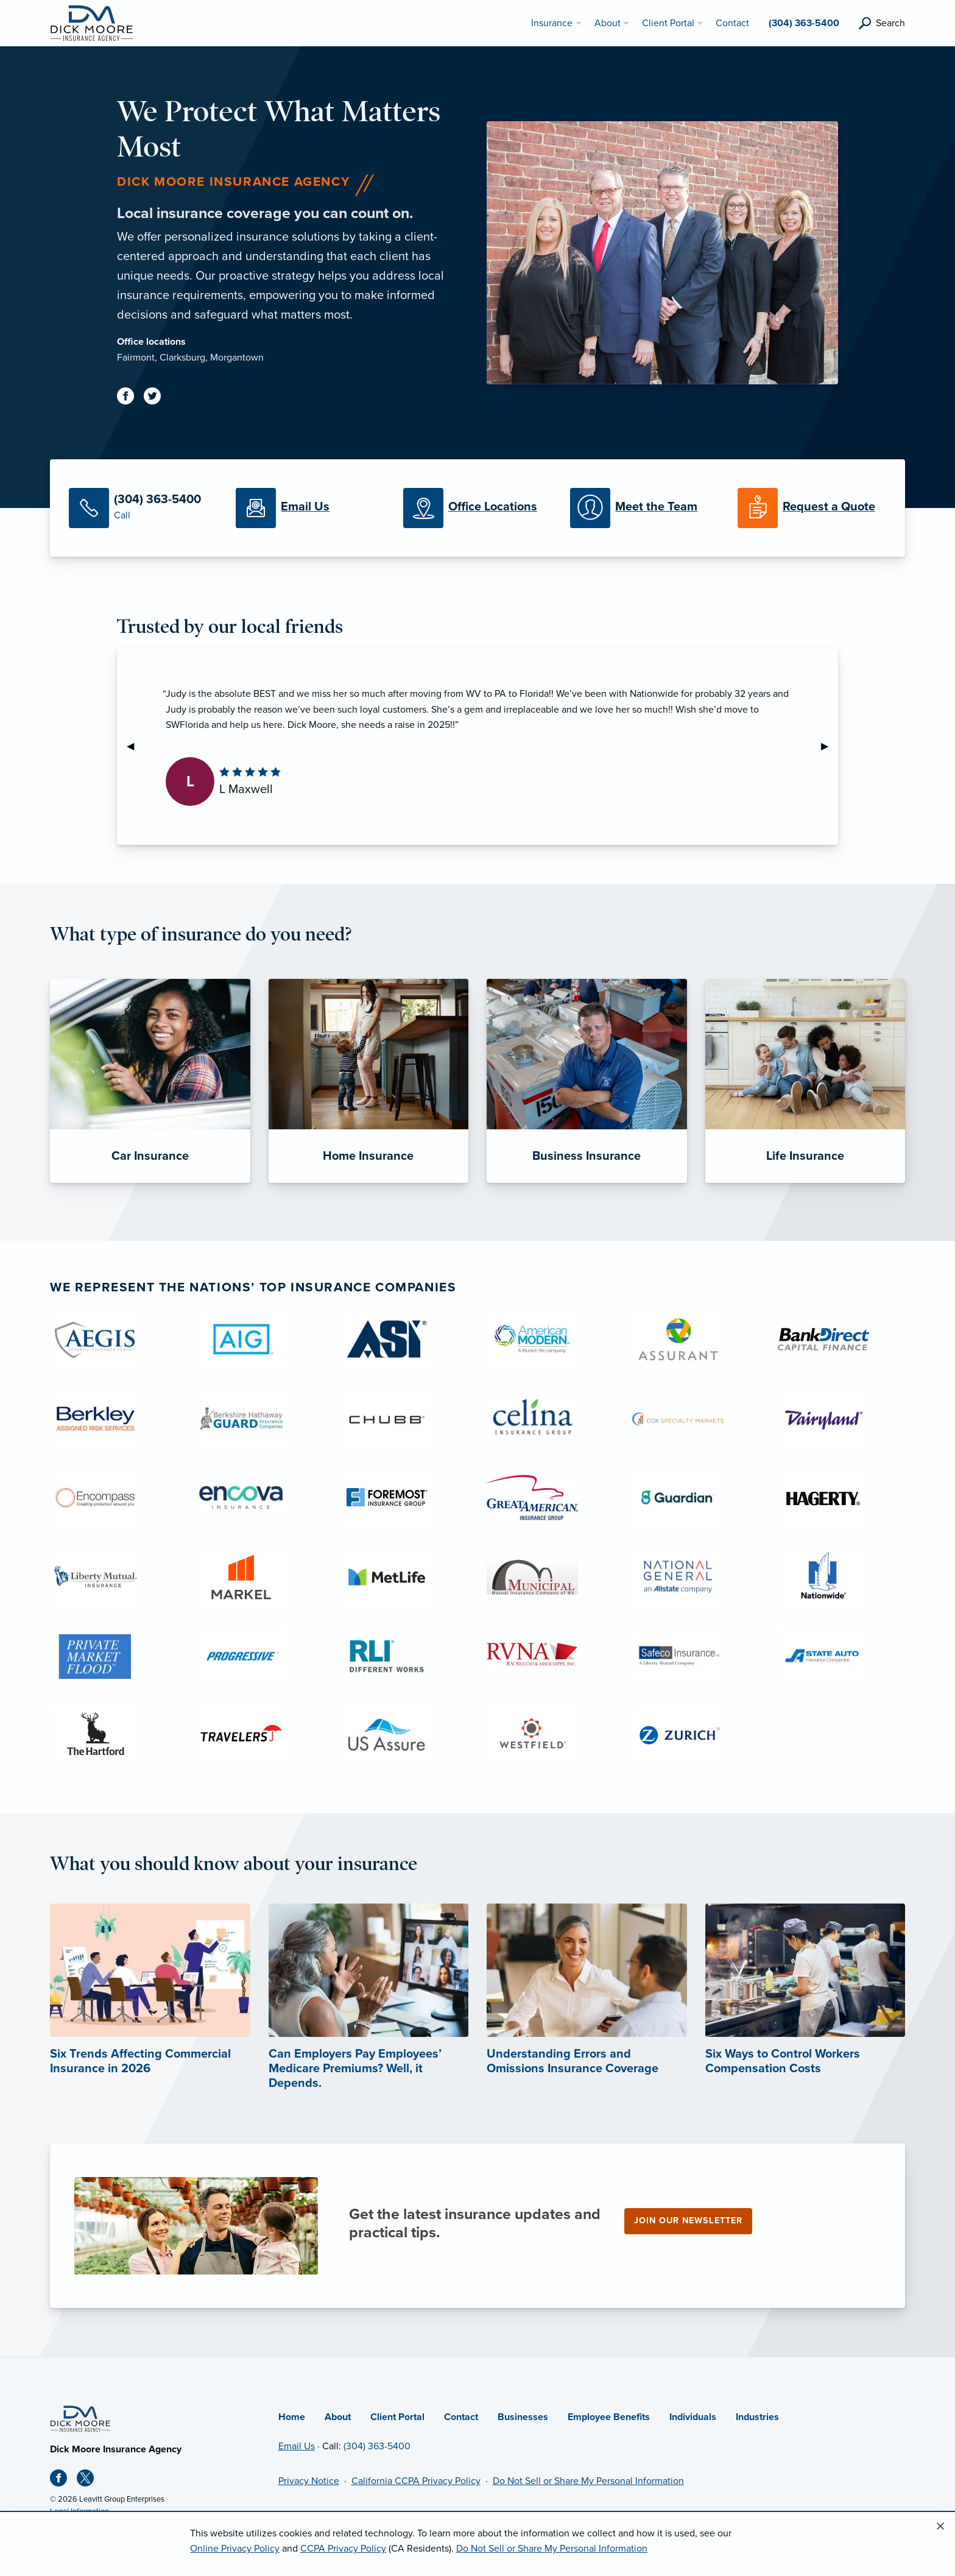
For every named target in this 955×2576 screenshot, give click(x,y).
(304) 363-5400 (377, 2446)
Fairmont (136, 357)
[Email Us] (310, 508)
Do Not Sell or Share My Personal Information (588, 2481)
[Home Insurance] (369, 1080)
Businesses (523, 2417)
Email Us (296, 2446)
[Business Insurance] (587, 1080)
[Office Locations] (477, 508)
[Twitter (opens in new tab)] (157, 398)
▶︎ (829, 746)
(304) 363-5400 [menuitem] (804, 23)
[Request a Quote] (812, 508)
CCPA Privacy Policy (343, 2548)
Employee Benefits (609, 2417)
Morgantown (237, 357)
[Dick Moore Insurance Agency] (91, 22)
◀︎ (135, 746)
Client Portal (397, 2417)
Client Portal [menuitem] (668, 23)
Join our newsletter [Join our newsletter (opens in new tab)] (688, 2220)
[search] (882, 23)
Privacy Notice (308, 2481)
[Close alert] (940, 2526)
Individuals (692, 2417)
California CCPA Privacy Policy (416, 2481)
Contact (461, 2417)
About (338, 2417)
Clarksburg (182, 357)
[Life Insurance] (805, 1080)
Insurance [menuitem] (552, 23)
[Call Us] (143, 508)
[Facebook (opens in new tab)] (130, 398)
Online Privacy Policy (235, 2548)
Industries (757, 2417)
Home (291, 2417)
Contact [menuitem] (732, 23)
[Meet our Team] (644, 508)
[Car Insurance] (150, 1080)
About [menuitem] (607, 23)
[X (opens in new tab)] (90, 2480)
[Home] (80, 2418)
